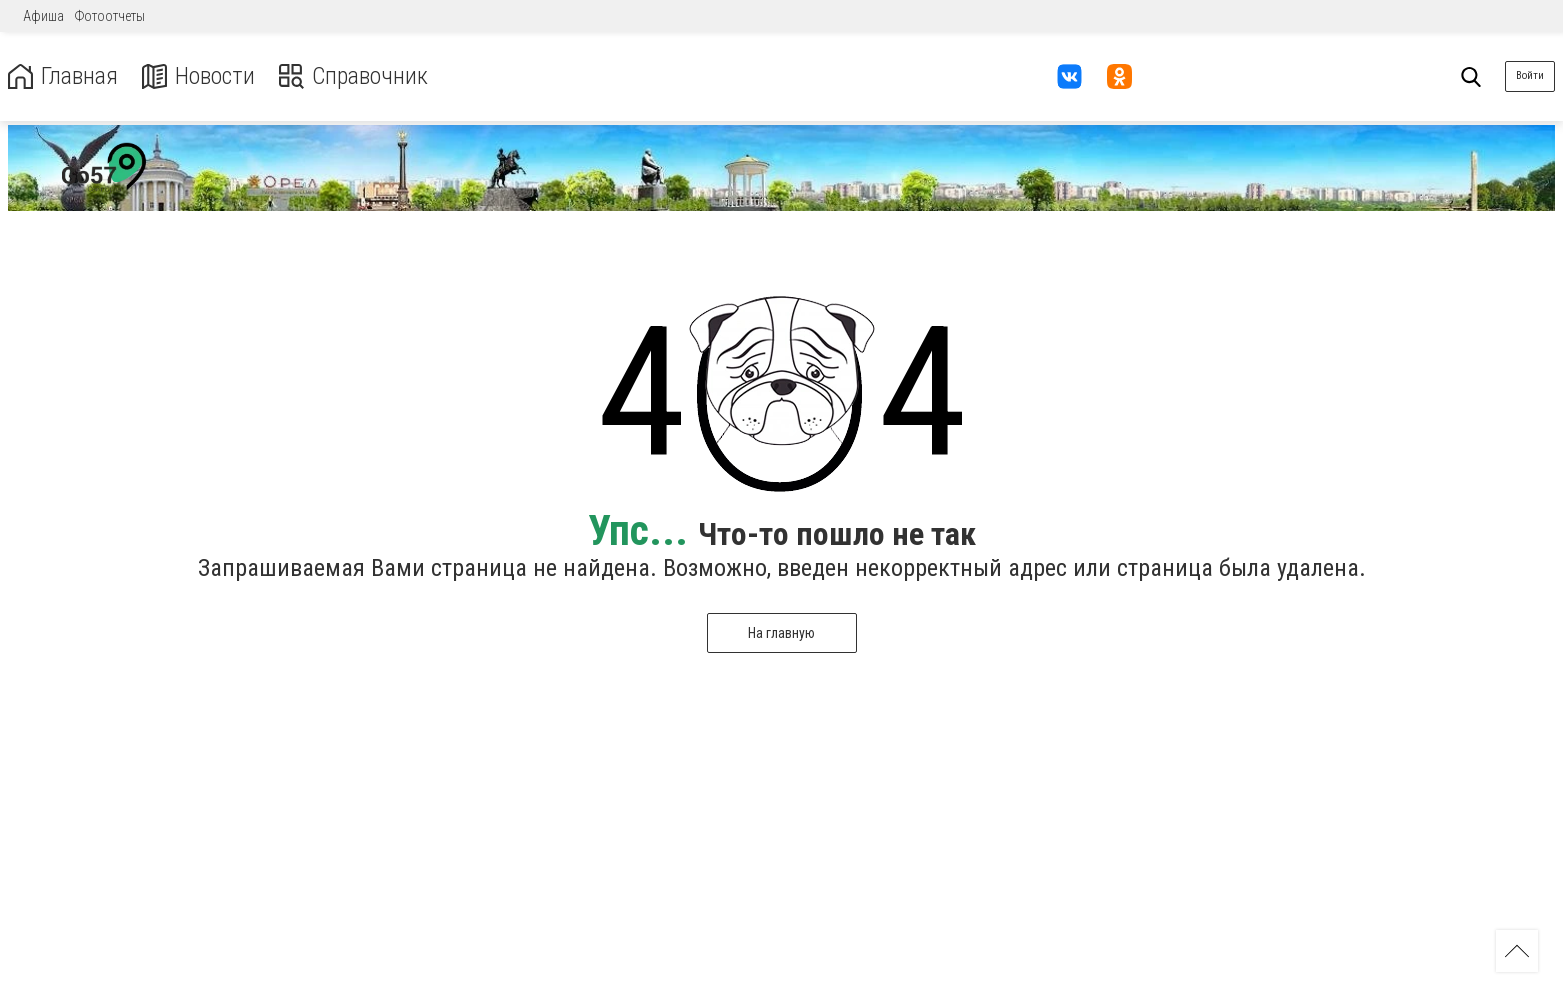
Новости (198, 76)
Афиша (43, 16)
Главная (63, 76)
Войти (1530, 75)
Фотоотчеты (110, 16)
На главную (781, 633)
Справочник (353, 76)
